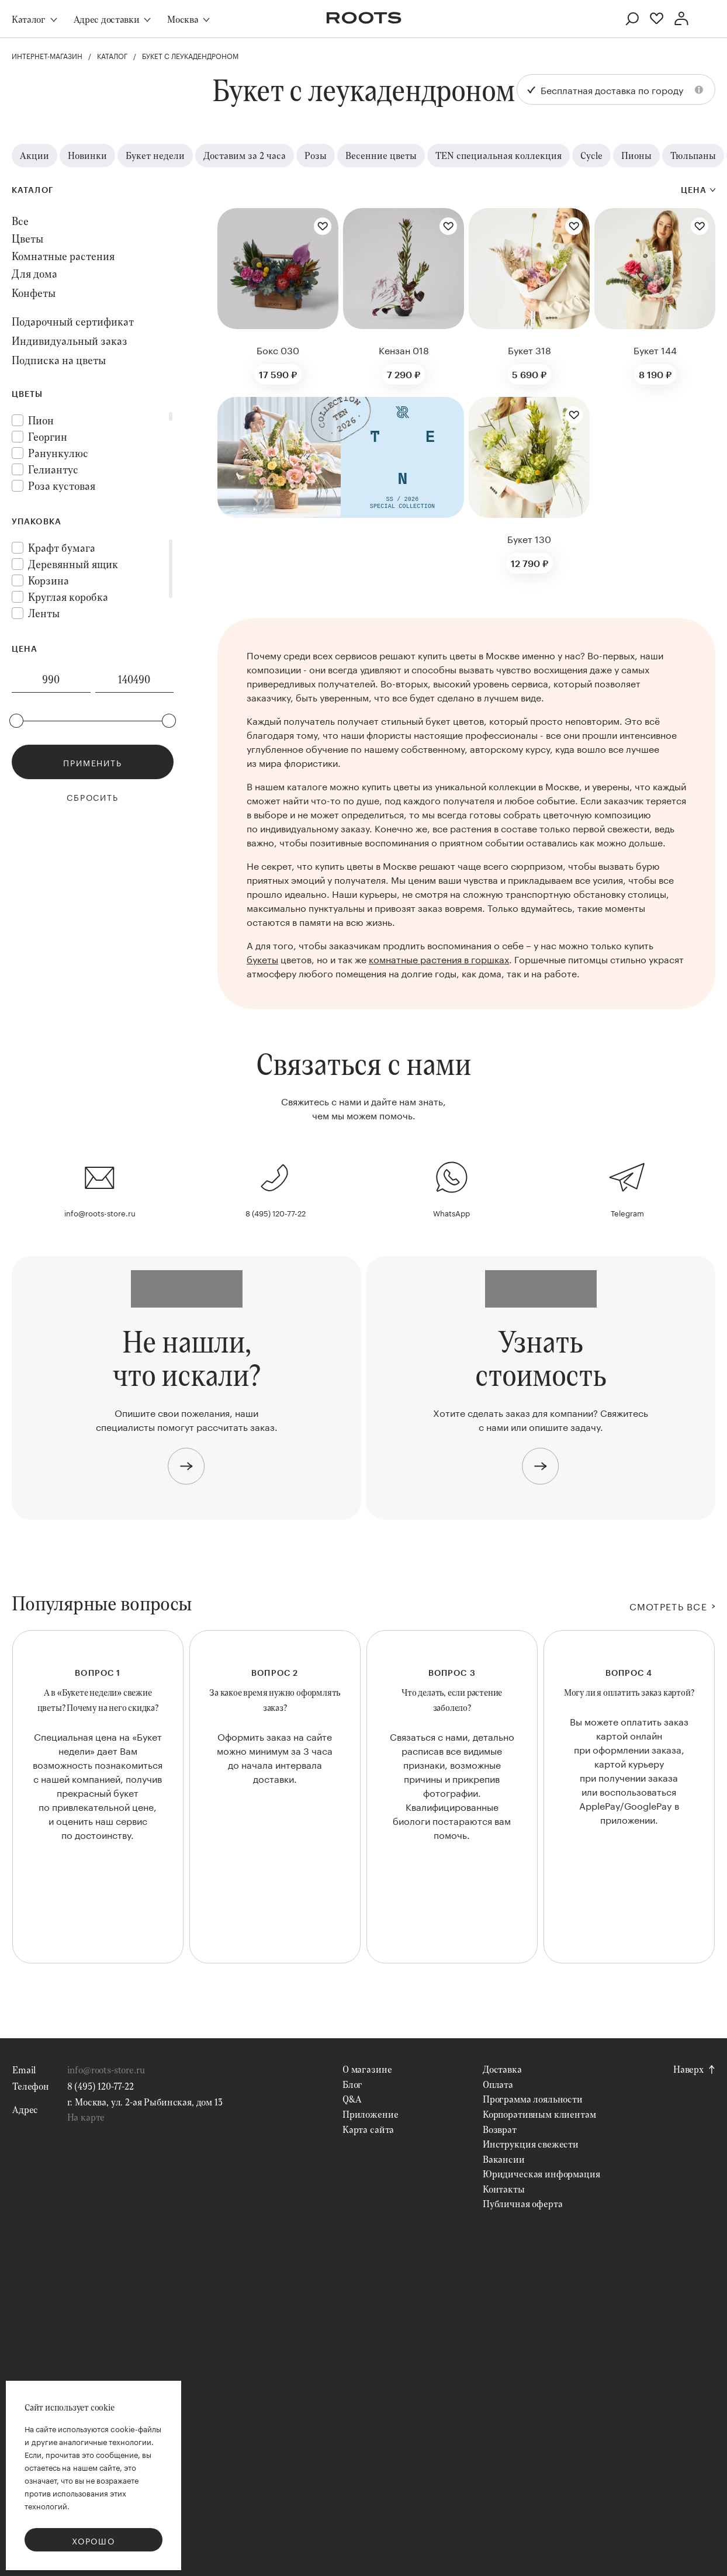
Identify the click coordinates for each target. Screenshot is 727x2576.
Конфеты (34, 293)
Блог (352, 2141)
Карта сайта (368, 2186)
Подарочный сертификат (73, 321)
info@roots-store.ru (100, 1212)
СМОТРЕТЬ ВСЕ (668, 1605)
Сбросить (93, 796)
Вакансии (504, 2216)
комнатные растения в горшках (439, 958)
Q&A (352, 2155)
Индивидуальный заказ (69, 341)
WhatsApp (451, 1212)
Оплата (498, 2141)
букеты (262, 958)
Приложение (370, 2170)
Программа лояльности (533, 2155)
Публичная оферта (522, 2261)
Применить (92, 762)
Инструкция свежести (531, 2200)
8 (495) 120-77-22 (275, 1212)
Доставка (502, 2125)
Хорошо (93, 2540)
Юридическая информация (541, 2230)
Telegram (627, 1212)
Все (20, 221)
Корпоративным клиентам (539, 2170)
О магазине (367, 2125)
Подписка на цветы (59, 360)
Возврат (500, 2186)
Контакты (504, 2245)
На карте (86, 2173)
